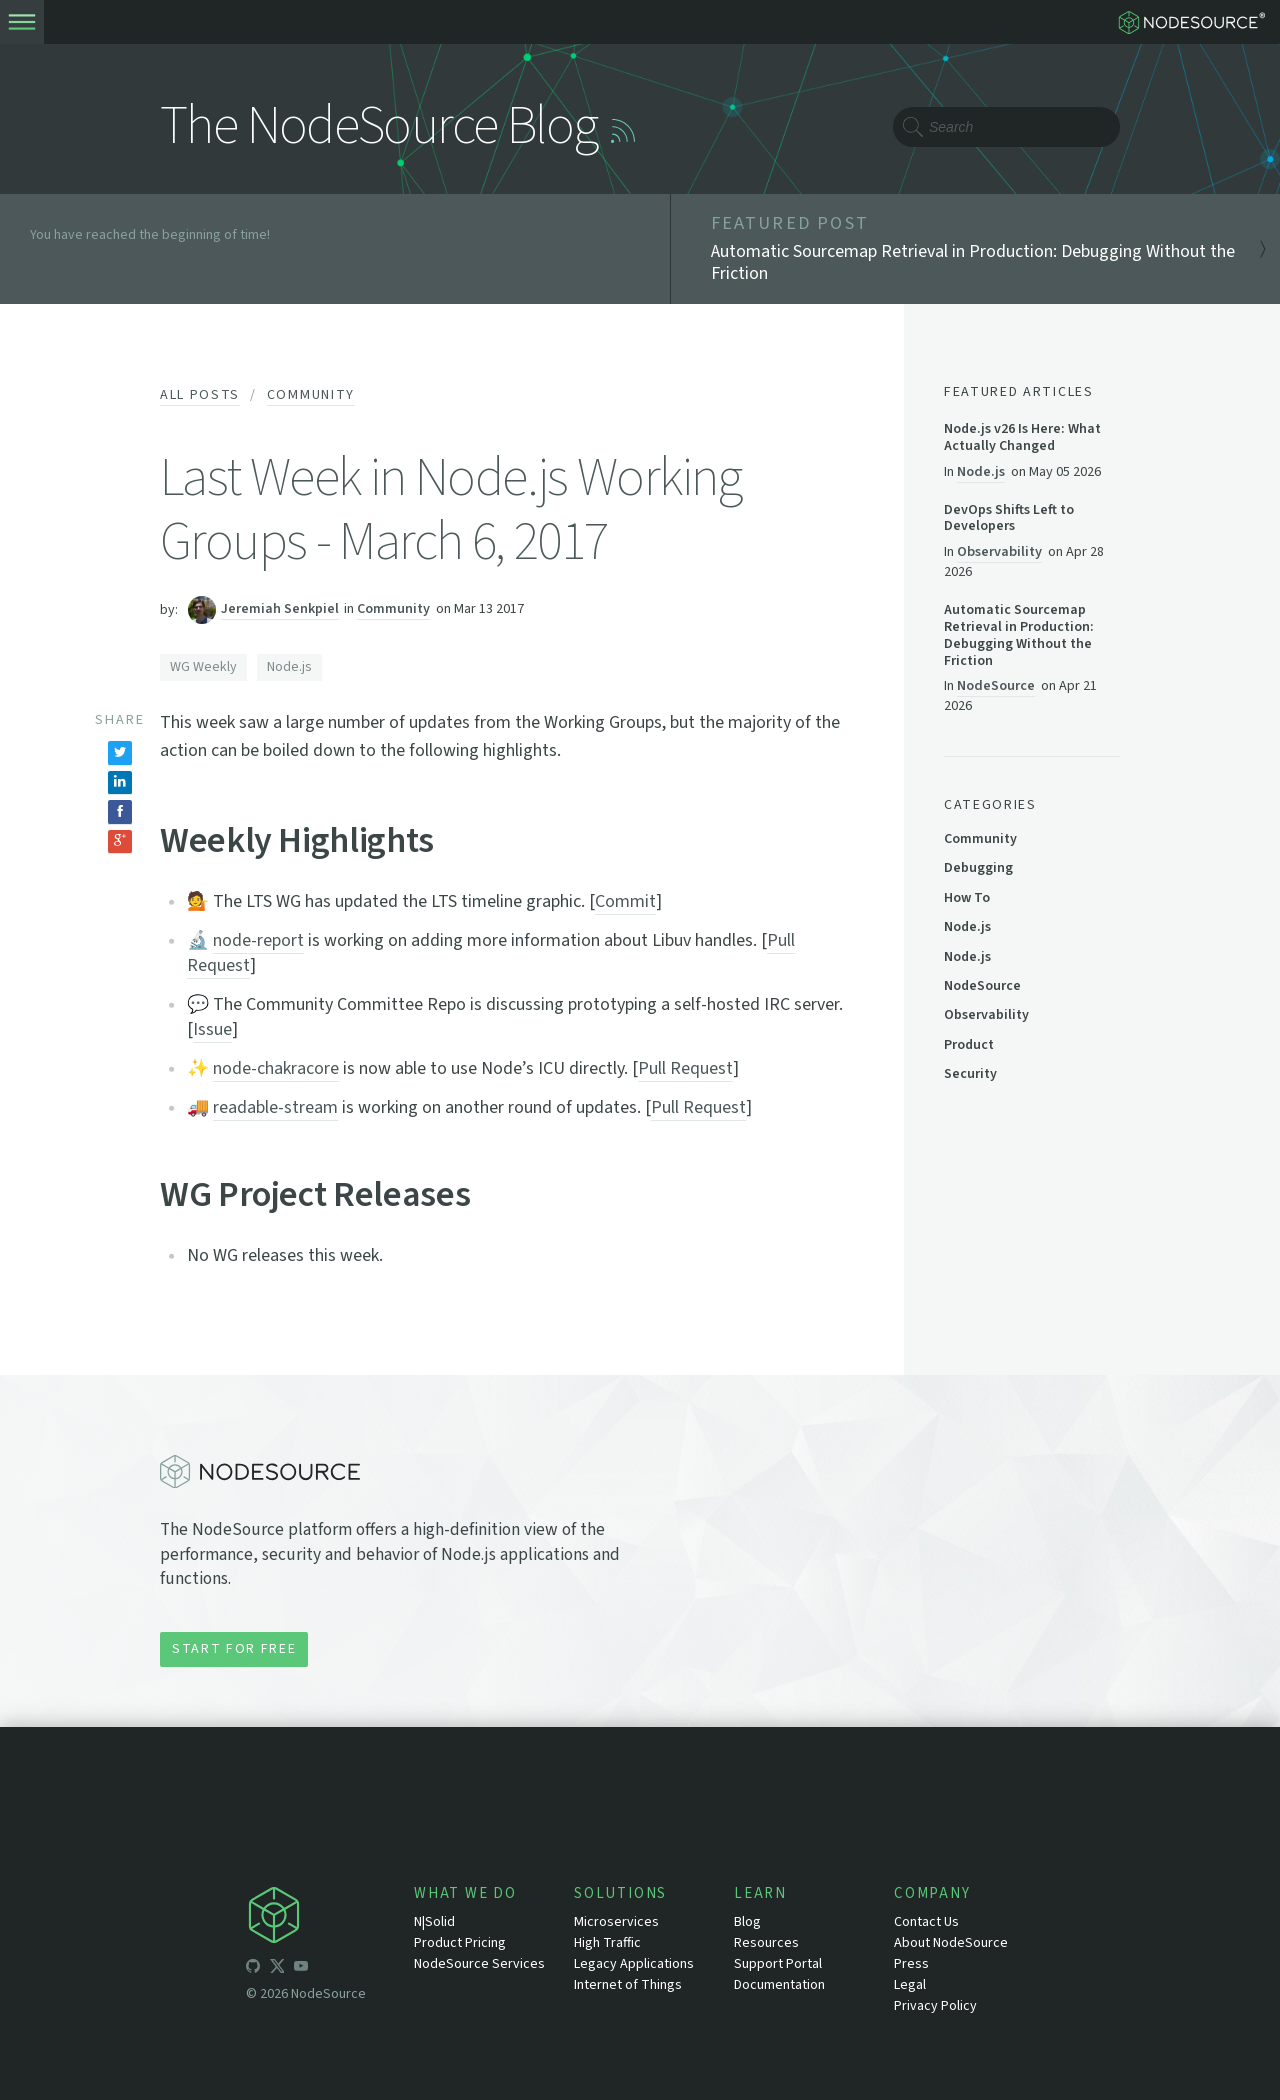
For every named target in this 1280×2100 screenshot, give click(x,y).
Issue (212, 1029)
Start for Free (234, 1649)
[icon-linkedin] (325, 1969)
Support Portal (778, 1964)
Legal (910, 1985)
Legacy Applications (634, 1964)
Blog (747, 1922)
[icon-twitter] (277, 1969)
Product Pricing (460, 1943)
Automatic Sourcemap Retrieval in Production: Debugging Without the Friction (1019, 635)
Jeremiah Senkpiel (280, 609)
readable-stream (275, 1107)
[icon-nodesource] (330, 1918)
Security (970, 1074)
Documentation (779, 1985)
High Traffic (607, 1943)
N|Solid (434, 1922)
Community (311, 395)
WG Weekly (203, 667)
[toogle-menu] (22, 22)
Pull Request (685, 1068)
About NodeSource (951, 1943)
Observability (999, 551)
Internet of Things (628, 1985)
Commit (625, 901)
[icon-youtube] (301, 1969)
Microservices (616, 1922)
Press (911, 1964)
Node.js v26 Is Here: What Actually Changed (1022, 438)
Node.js (289, 667)
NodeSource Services (479, 1964)
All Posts (200, 395)
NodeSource (996, 685)
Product (969, 1045)
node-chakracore (276, 1068)
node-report (258, 940)
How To (967, 898)
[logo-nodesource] (1196, 22)
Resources (766, 1943)
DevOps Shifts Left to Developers (1009, 519)
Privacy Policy (935, 2006)
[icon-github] (253, 1969)
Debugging (978, 868)
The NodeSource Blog (378, 126)
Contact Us (926, 1922)
